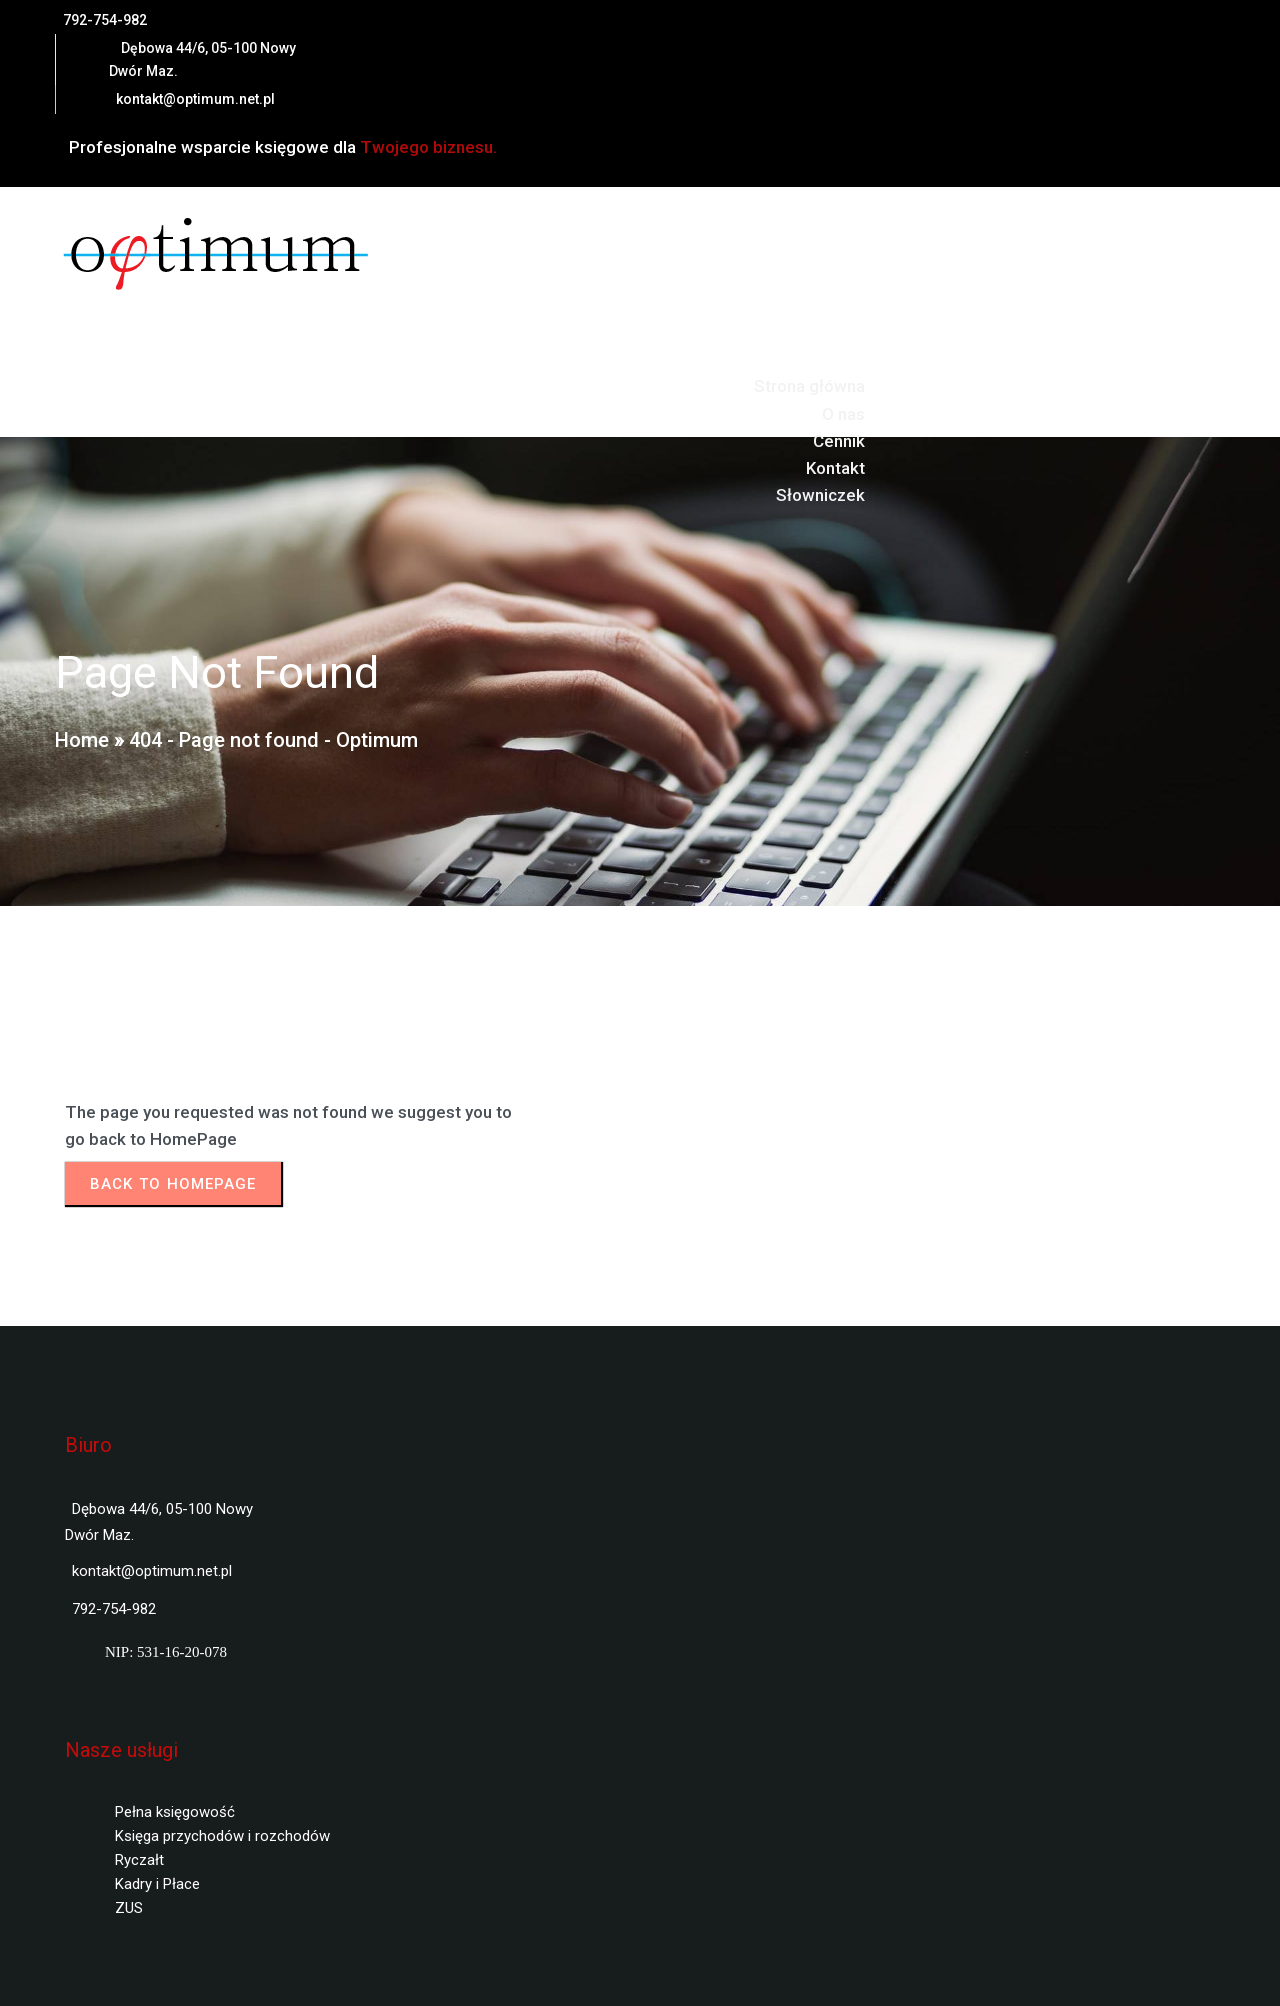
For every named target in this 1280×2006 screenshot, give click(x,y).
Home (82, 740)
